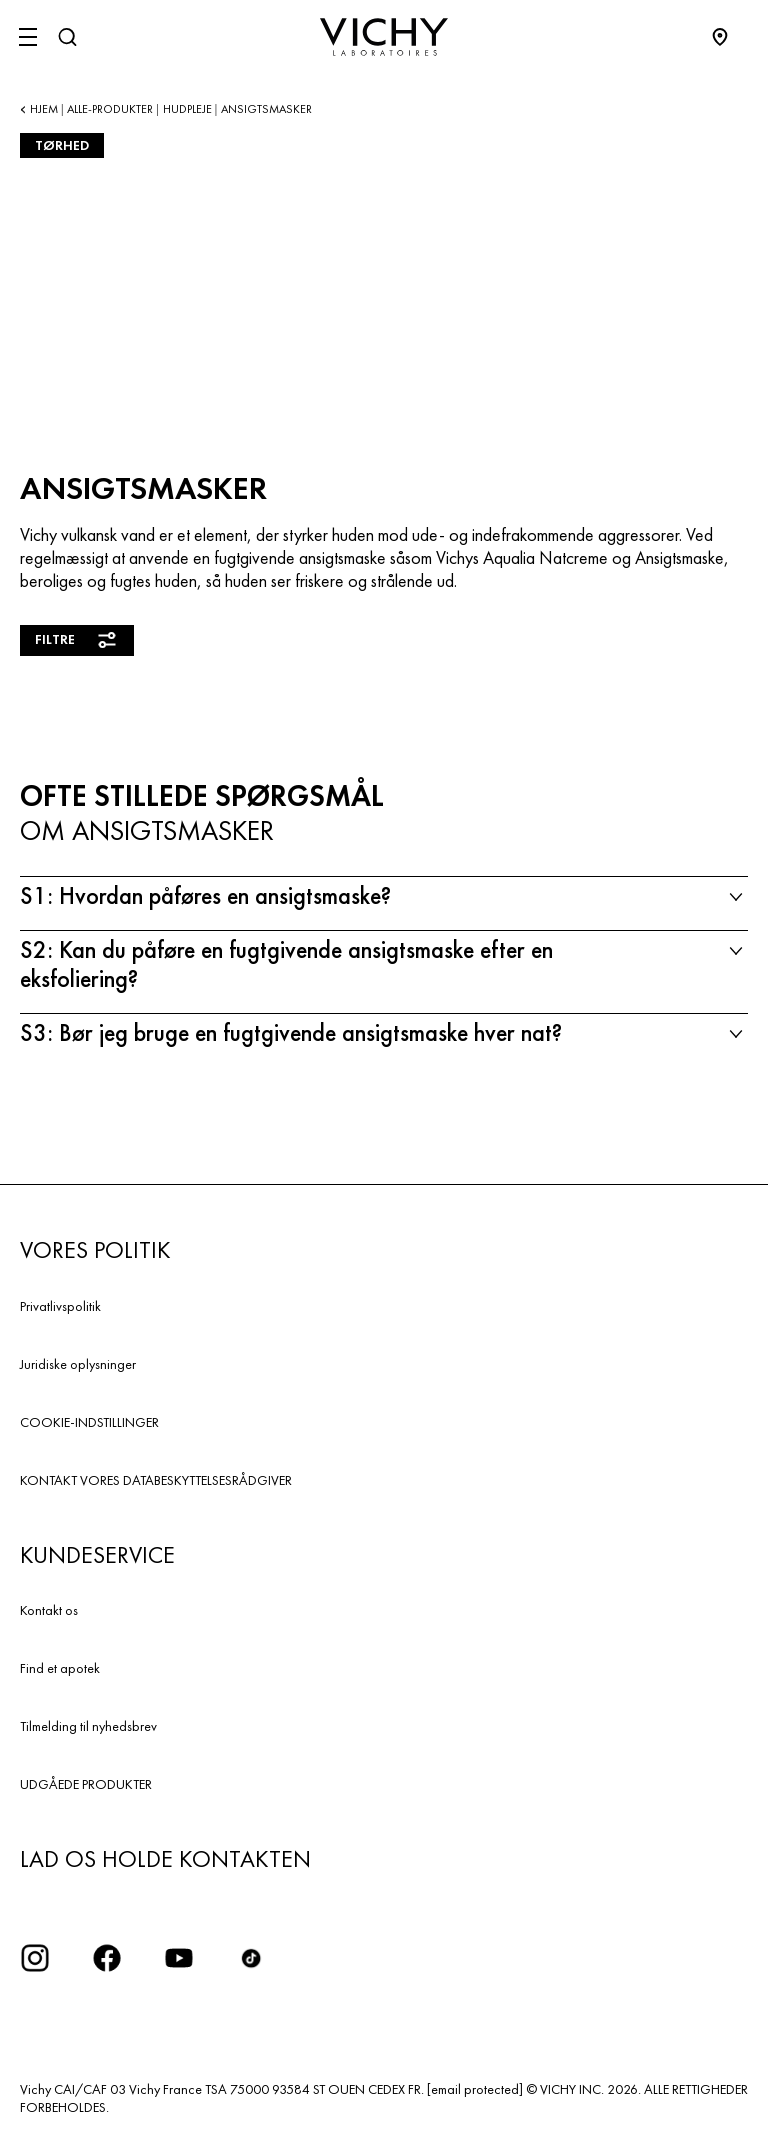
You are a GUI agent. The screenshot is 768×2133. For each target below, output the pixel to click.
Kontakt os (49, 1610)
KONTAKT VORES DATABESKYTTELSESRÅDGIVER (156, 1480)
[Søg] (67, 37)
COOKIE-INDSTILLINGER (89, 1422)
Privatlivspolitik (60, 1306)
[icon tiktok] (251, 1958)
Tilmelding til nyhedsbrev (88, 1726)
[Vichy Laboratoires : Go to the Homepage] (384, 37)
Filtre (77, 640)
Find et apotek (60, 1668)
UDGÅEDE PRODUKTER (86, 1784)
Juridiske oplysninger (78, 1364)
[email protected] (475, 2089)
